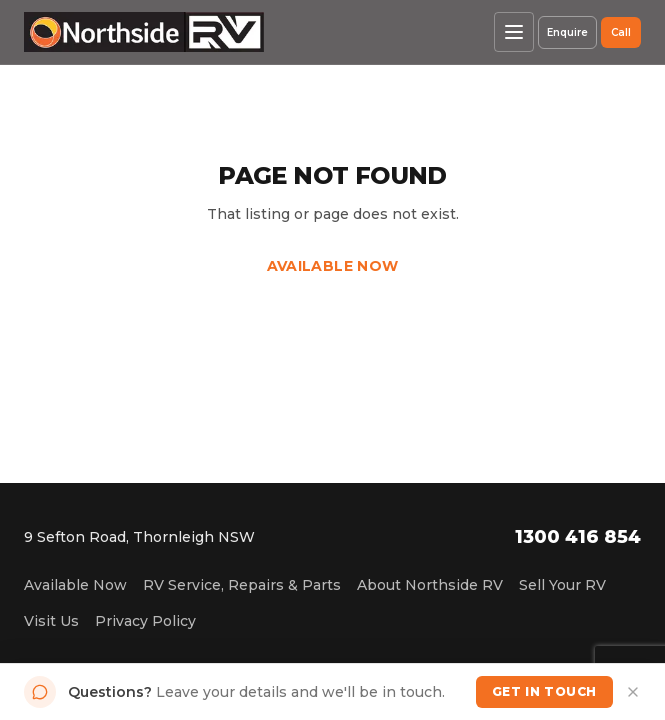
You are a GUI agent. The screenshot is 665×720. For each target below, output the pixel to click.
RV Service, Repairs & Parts (242, 585)
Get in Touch (544, 691)
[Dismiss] (633, 692)
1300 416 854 (578, 537)
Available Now (333, 266)
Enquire (567, 32)
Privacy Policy (145, 621)
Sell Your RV (562, 585)
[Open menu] (514, 32)
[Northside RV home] (144, 32)
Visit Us (51, 621)
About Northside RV (430, 585)
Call (621, 32)
